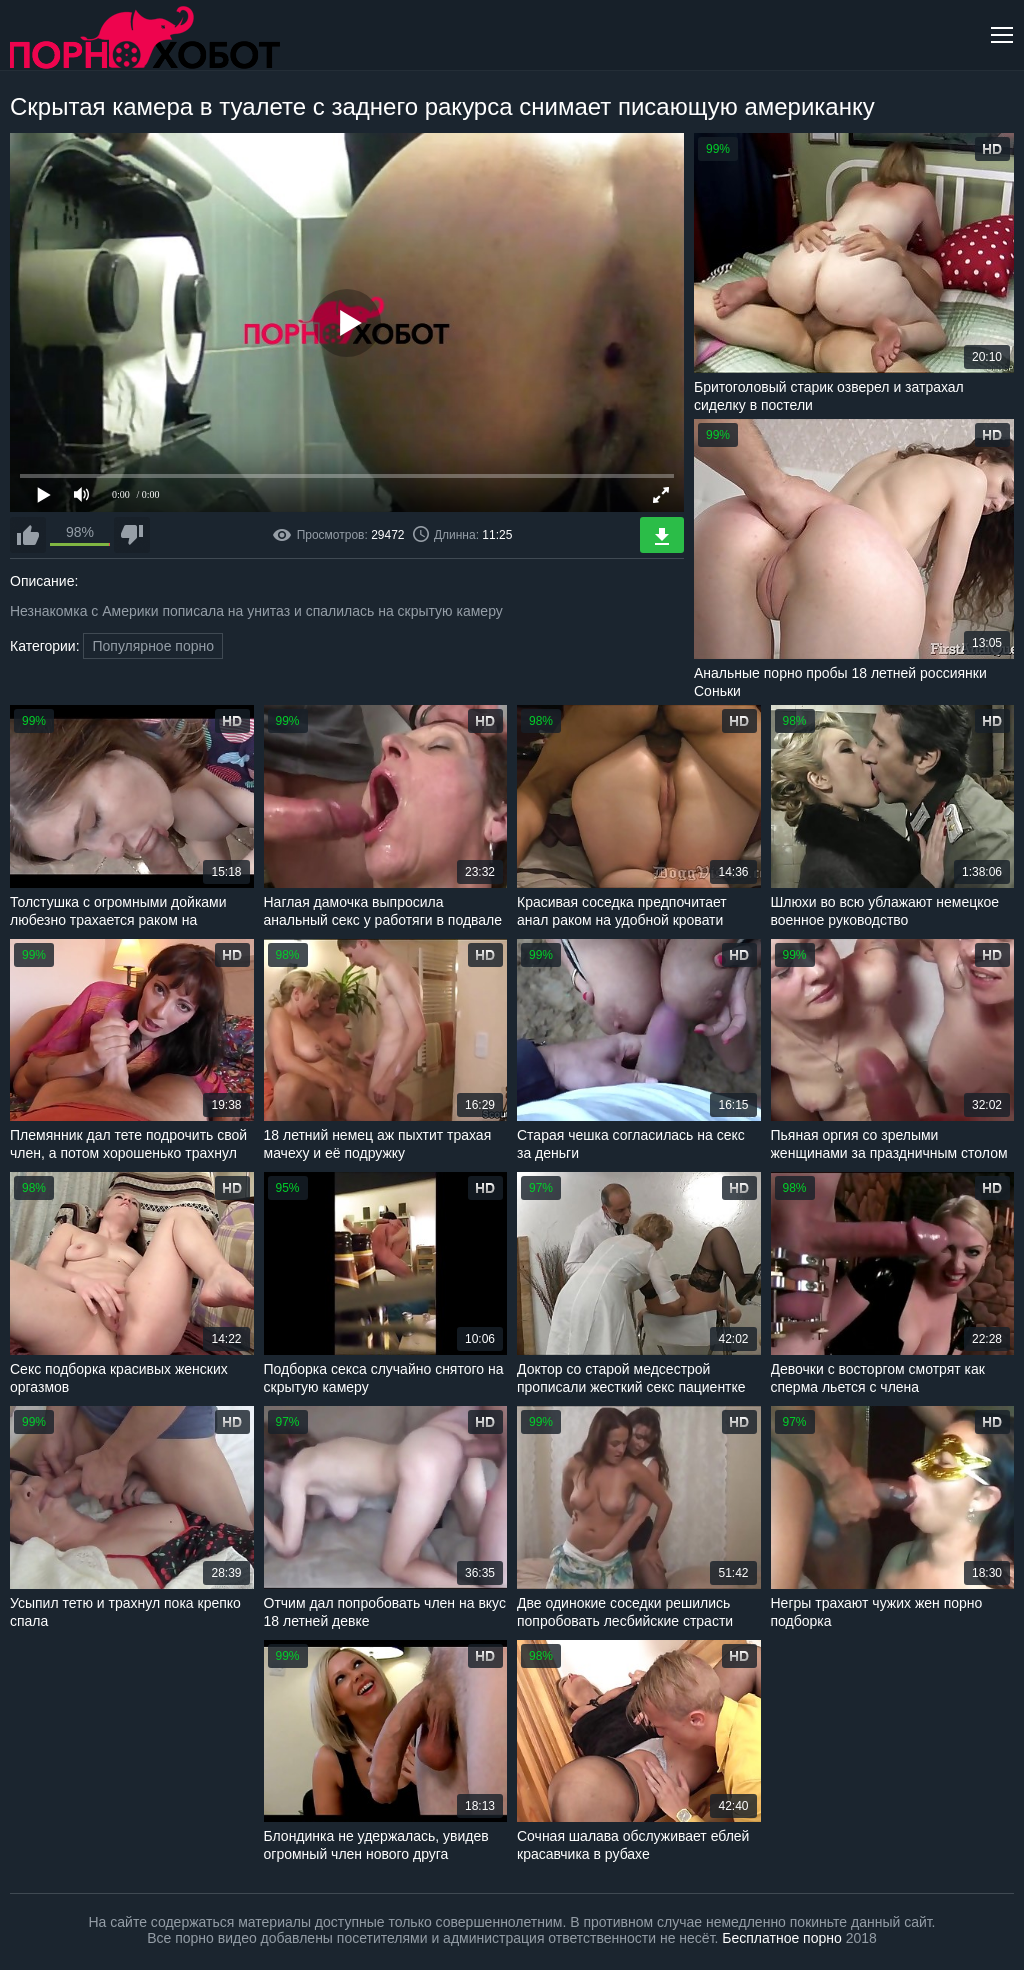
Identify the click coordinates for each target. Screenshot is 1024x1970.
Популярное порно (153, 646)
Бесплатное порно (781, 1938)
